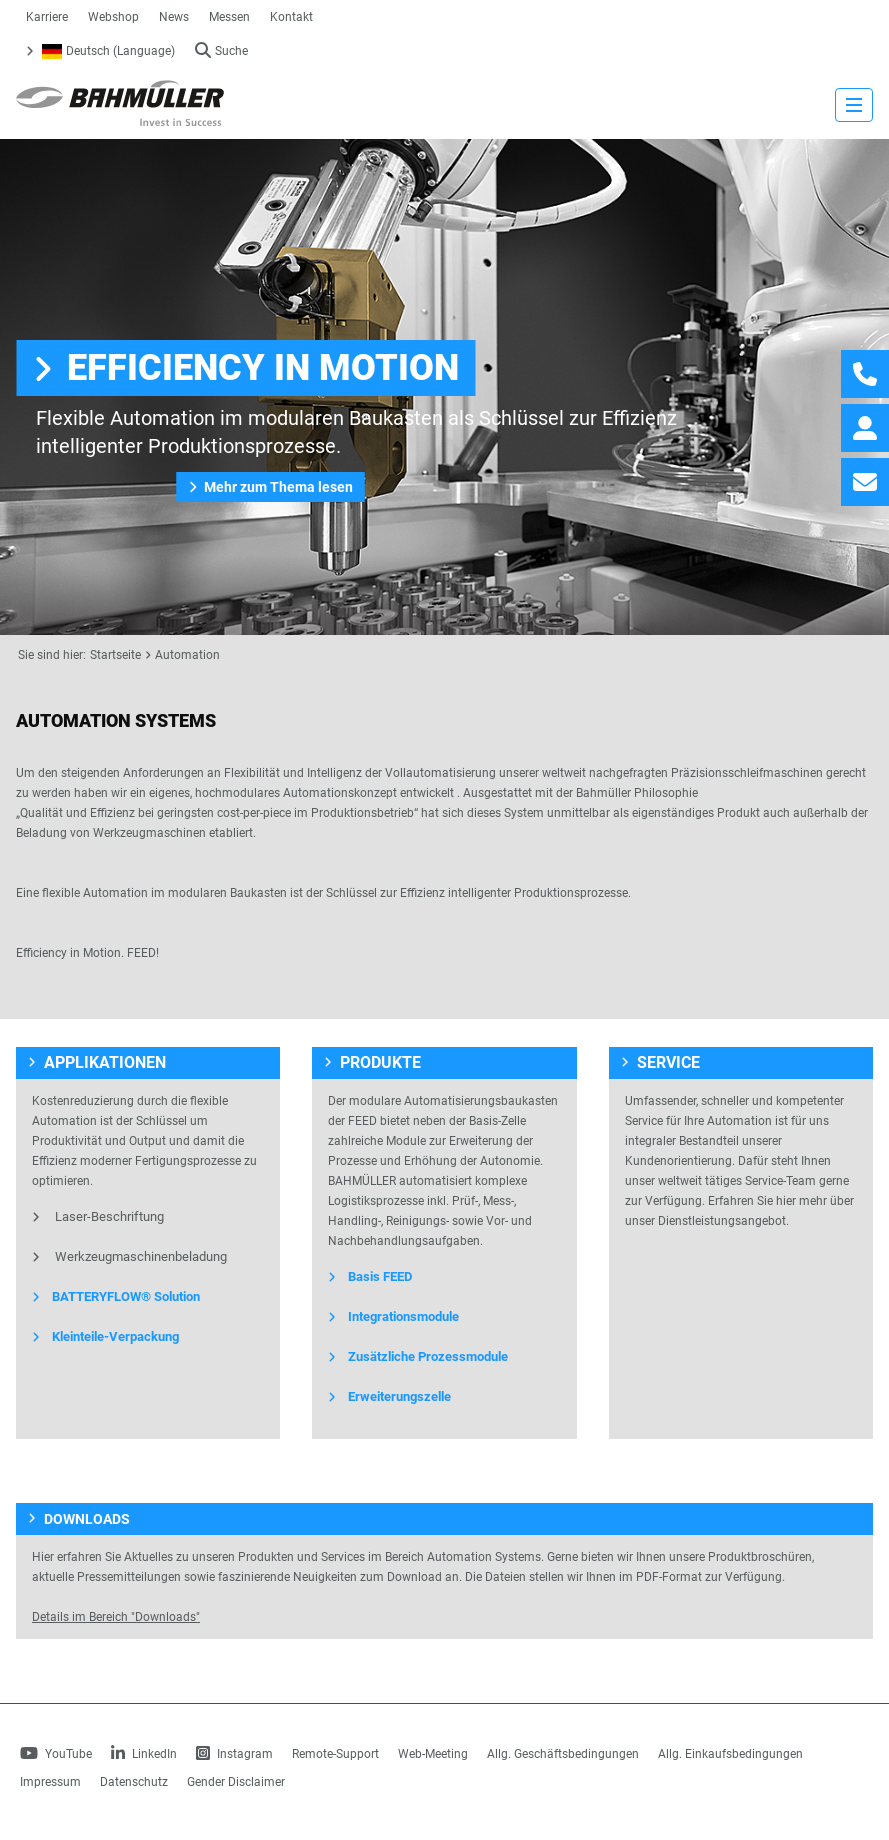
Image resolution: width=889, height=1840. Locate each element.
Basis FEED (370, 1276)
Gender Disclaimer (236, 1782)
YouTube (56, 1754)
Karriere (47, 17)
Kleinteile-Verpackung (105, 1336)
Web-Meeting (433, 1754)
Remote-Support (335, 1754)
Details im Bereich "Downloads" (116, 1617)
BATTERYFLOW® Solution (116, 1296)
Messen (229, 17)
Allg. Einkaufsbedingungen (730, 1754)
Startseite (115, 655)
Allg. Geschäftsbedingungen (563, 1754)
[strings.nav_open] (854, 105)
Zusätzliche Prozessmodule (418, 1356)
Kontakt (291, 17)
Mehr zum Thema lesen (270, 487)
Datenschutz (134, 1782)
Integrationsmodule (393, 1316)
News (174, 17)
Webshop (113, 17)
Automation (187, 655)
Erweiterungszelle (389, 1396)
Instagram (234, 1754)
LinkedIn (144, 1754)
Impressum (50, 1782)
